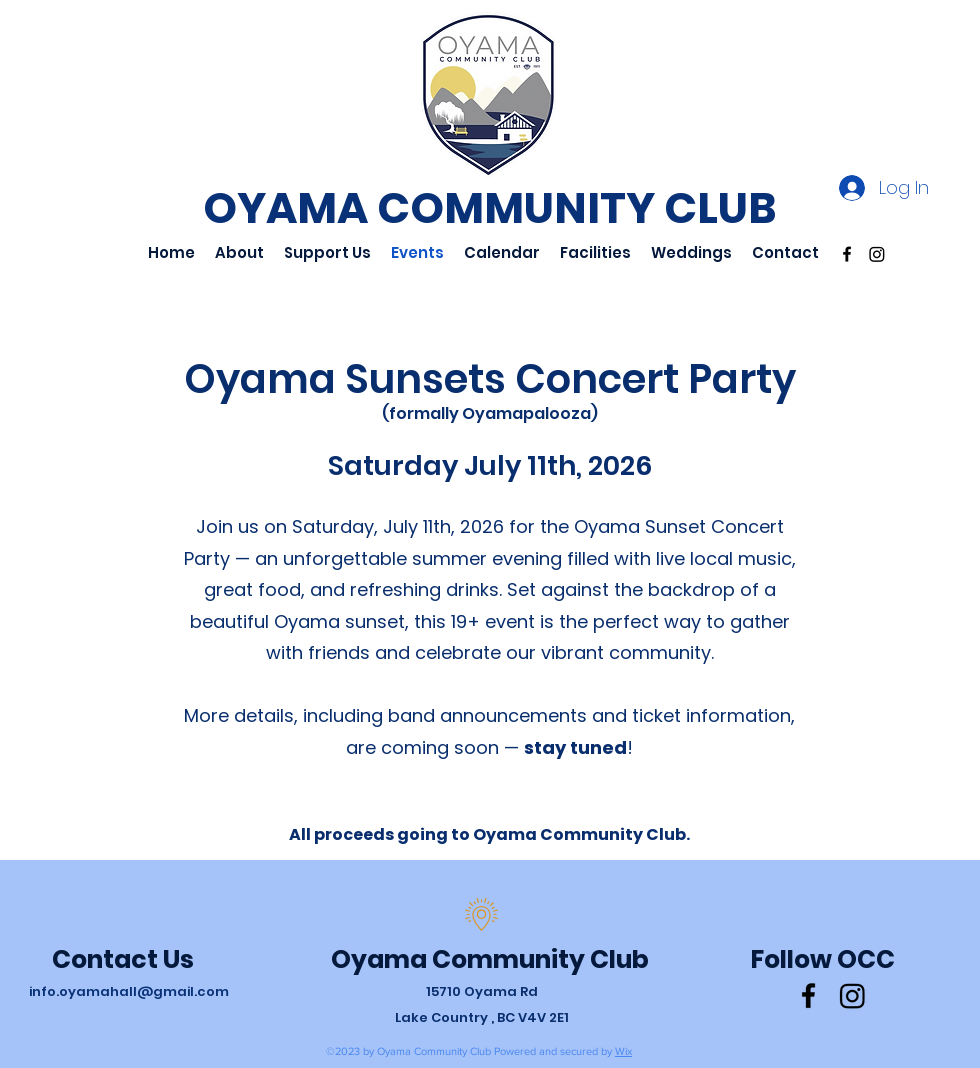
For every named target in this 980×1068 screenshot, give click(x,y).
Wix (623, 1051)
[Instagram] (877, 254)
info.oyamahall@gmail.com (129, 991)
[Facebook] (847, 254)
